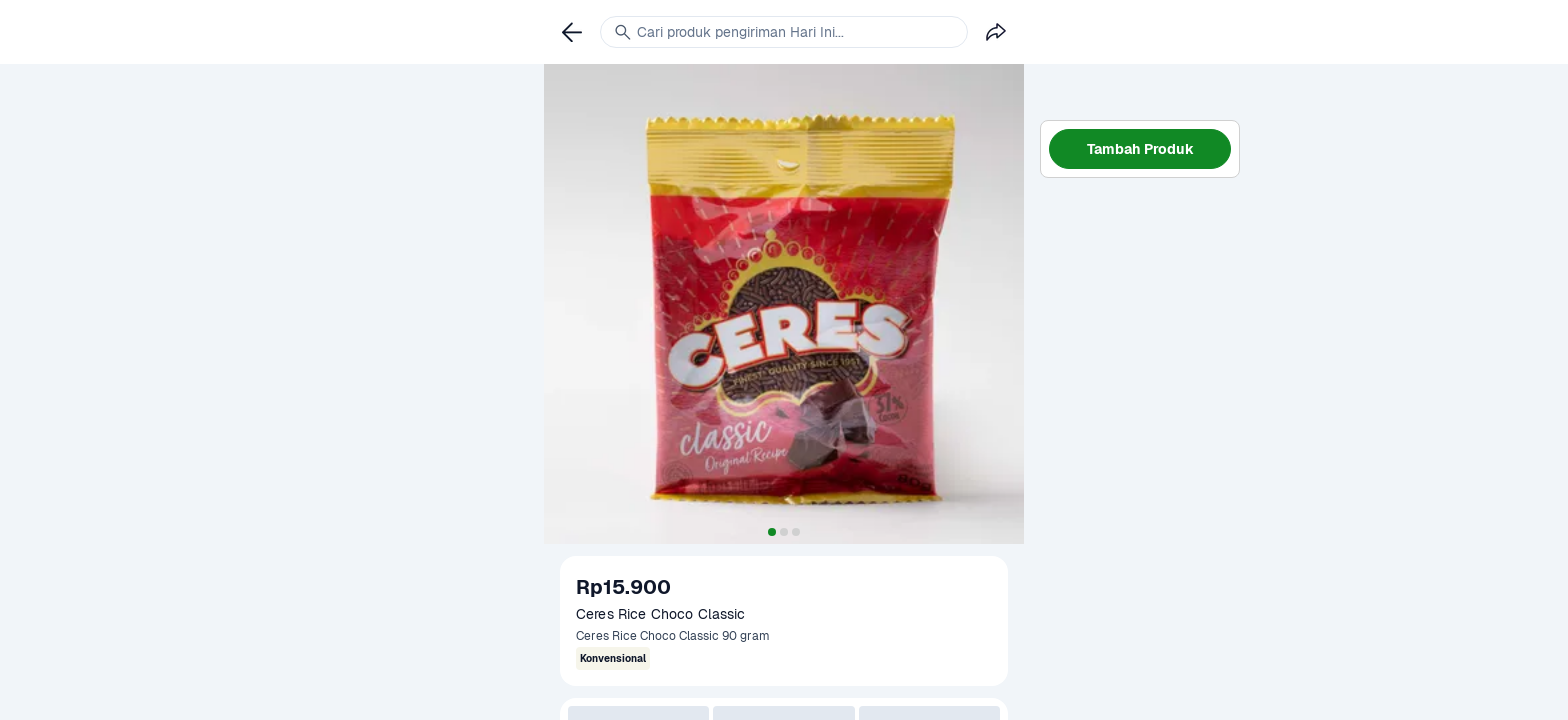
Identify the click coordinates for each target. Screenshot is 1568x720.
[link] (572, 32)
